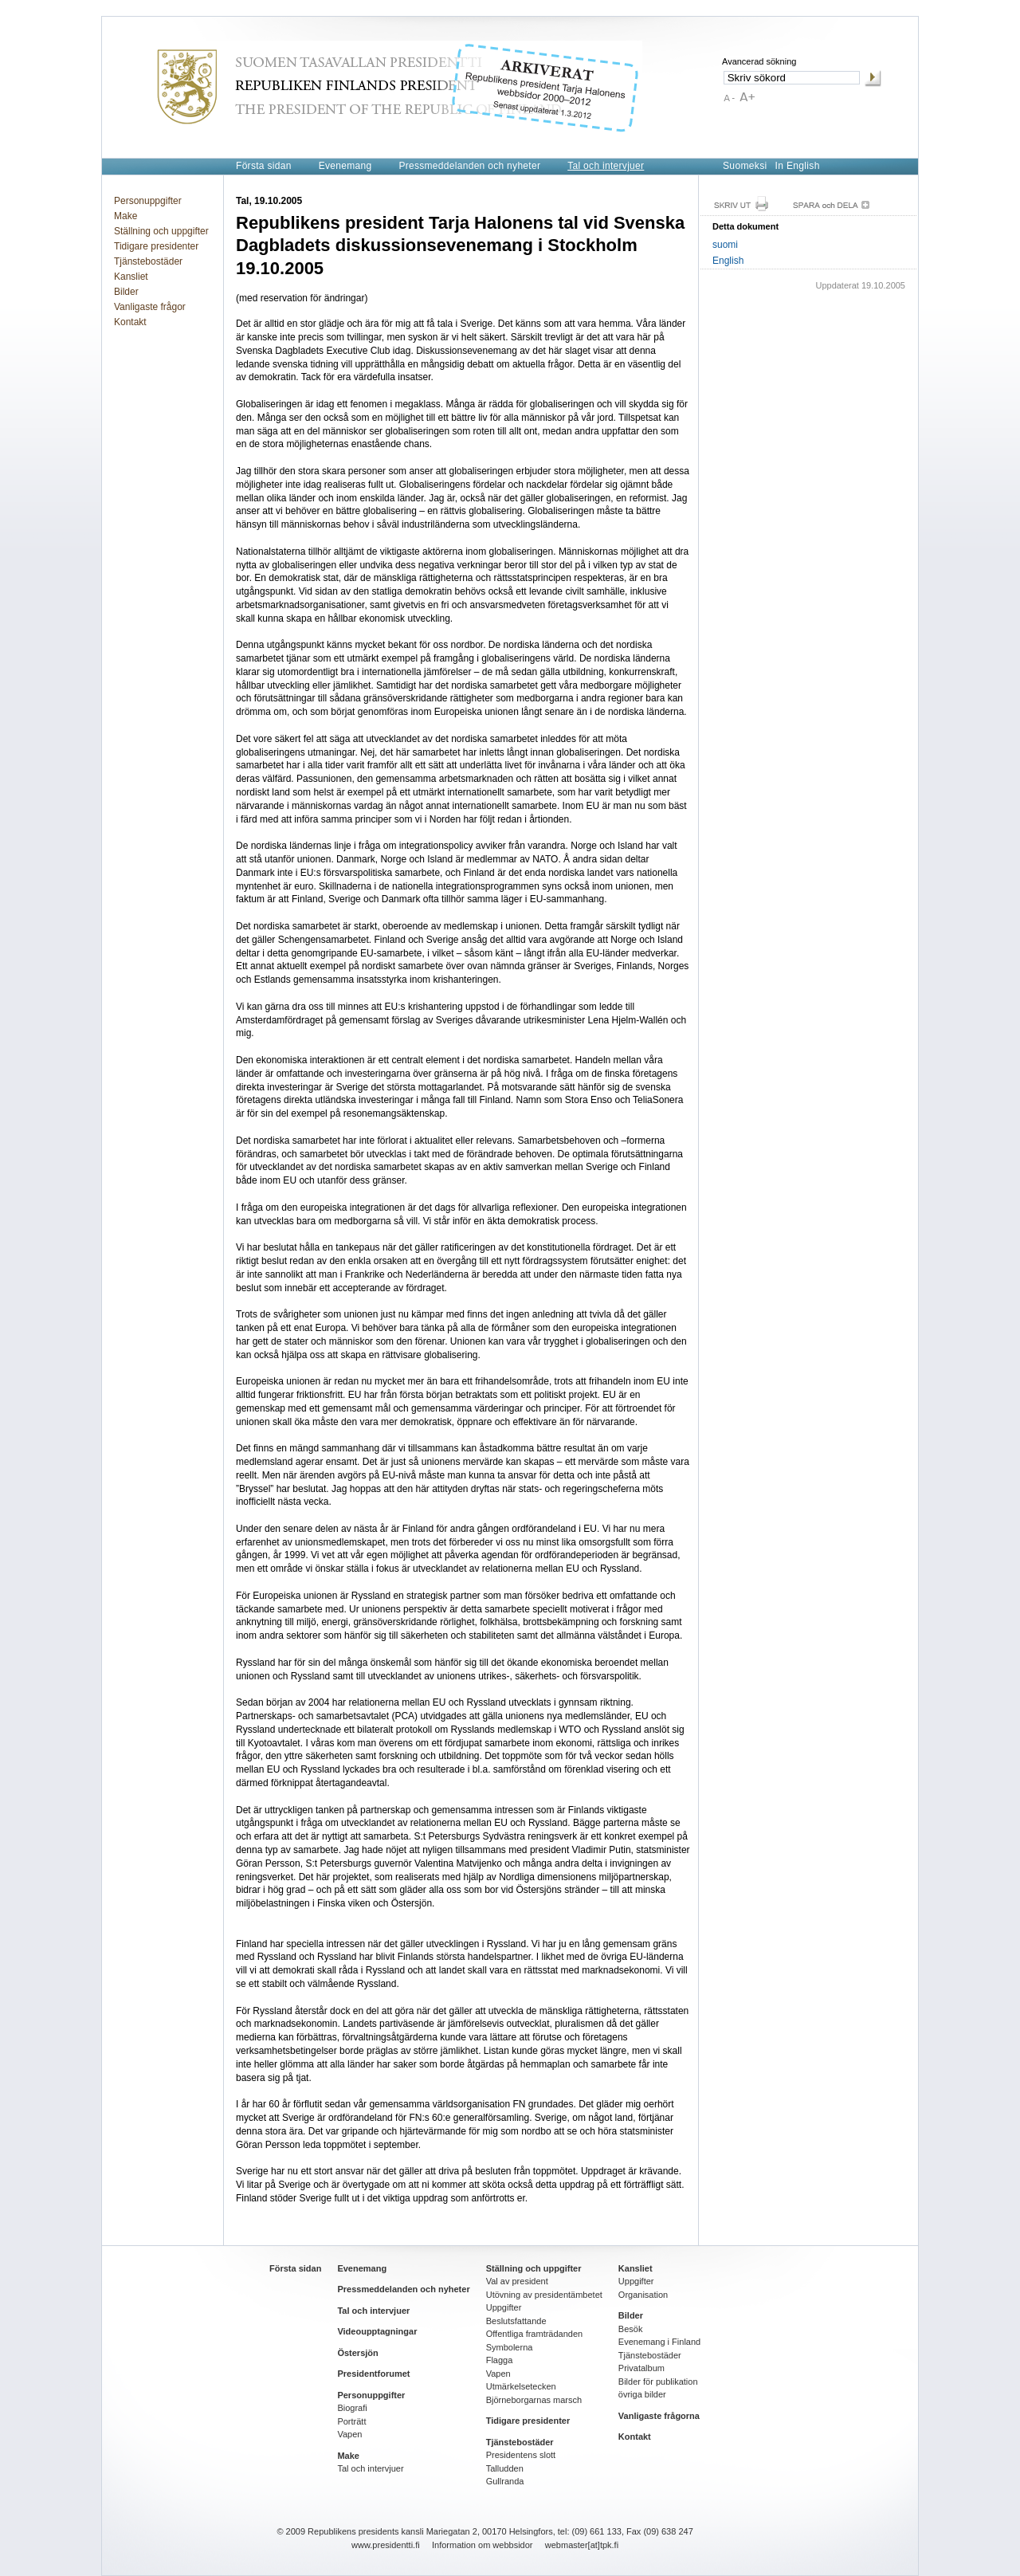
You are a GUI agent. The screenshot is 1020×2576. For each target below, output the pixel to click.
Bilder (126, 291)
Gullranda (505, 2481)
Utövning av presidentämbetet (544, 2294)
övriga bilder (642, 2394)
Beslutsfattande (516, 2321)
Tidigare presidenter (156, 246)
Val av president (517, 2281)
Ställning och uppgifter (161, 231)
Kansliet (131, 276)
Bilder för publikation (658, 2381)
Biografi (352, 2408)
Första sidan (264, 166)
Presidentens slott (520, 2455)
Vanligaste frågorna (659, 2416)
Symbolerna (509, 2347)
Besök (630, 2329)
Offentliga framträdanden (534, 2333)
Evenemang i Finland (659, 2341)
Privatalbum (641, 2368)
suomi (725, 244)
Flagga (499, 2360)
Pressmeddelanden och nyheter (469, 166)
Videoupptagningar (377, 2331)
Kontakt (130, 322)
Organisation (643, 2294)
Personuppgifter (148, 200)
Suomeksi (745, 165)
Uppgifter (504, 2307)
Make (125, 216)
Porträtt (351, 2421)
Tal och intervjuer (605, 166)
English (727, 260)
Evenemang (345, 166)
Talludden (505, 2468)
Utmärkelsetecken (521, 2386)
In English (797, 165)
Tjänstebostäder (148, 261)
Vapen (349, 2434)
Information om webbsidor (482, 2545)
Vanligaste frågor (150, 306)
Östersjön (357, 2353)
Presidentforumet (373, 2373)
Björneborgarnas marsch (534, 2400)
